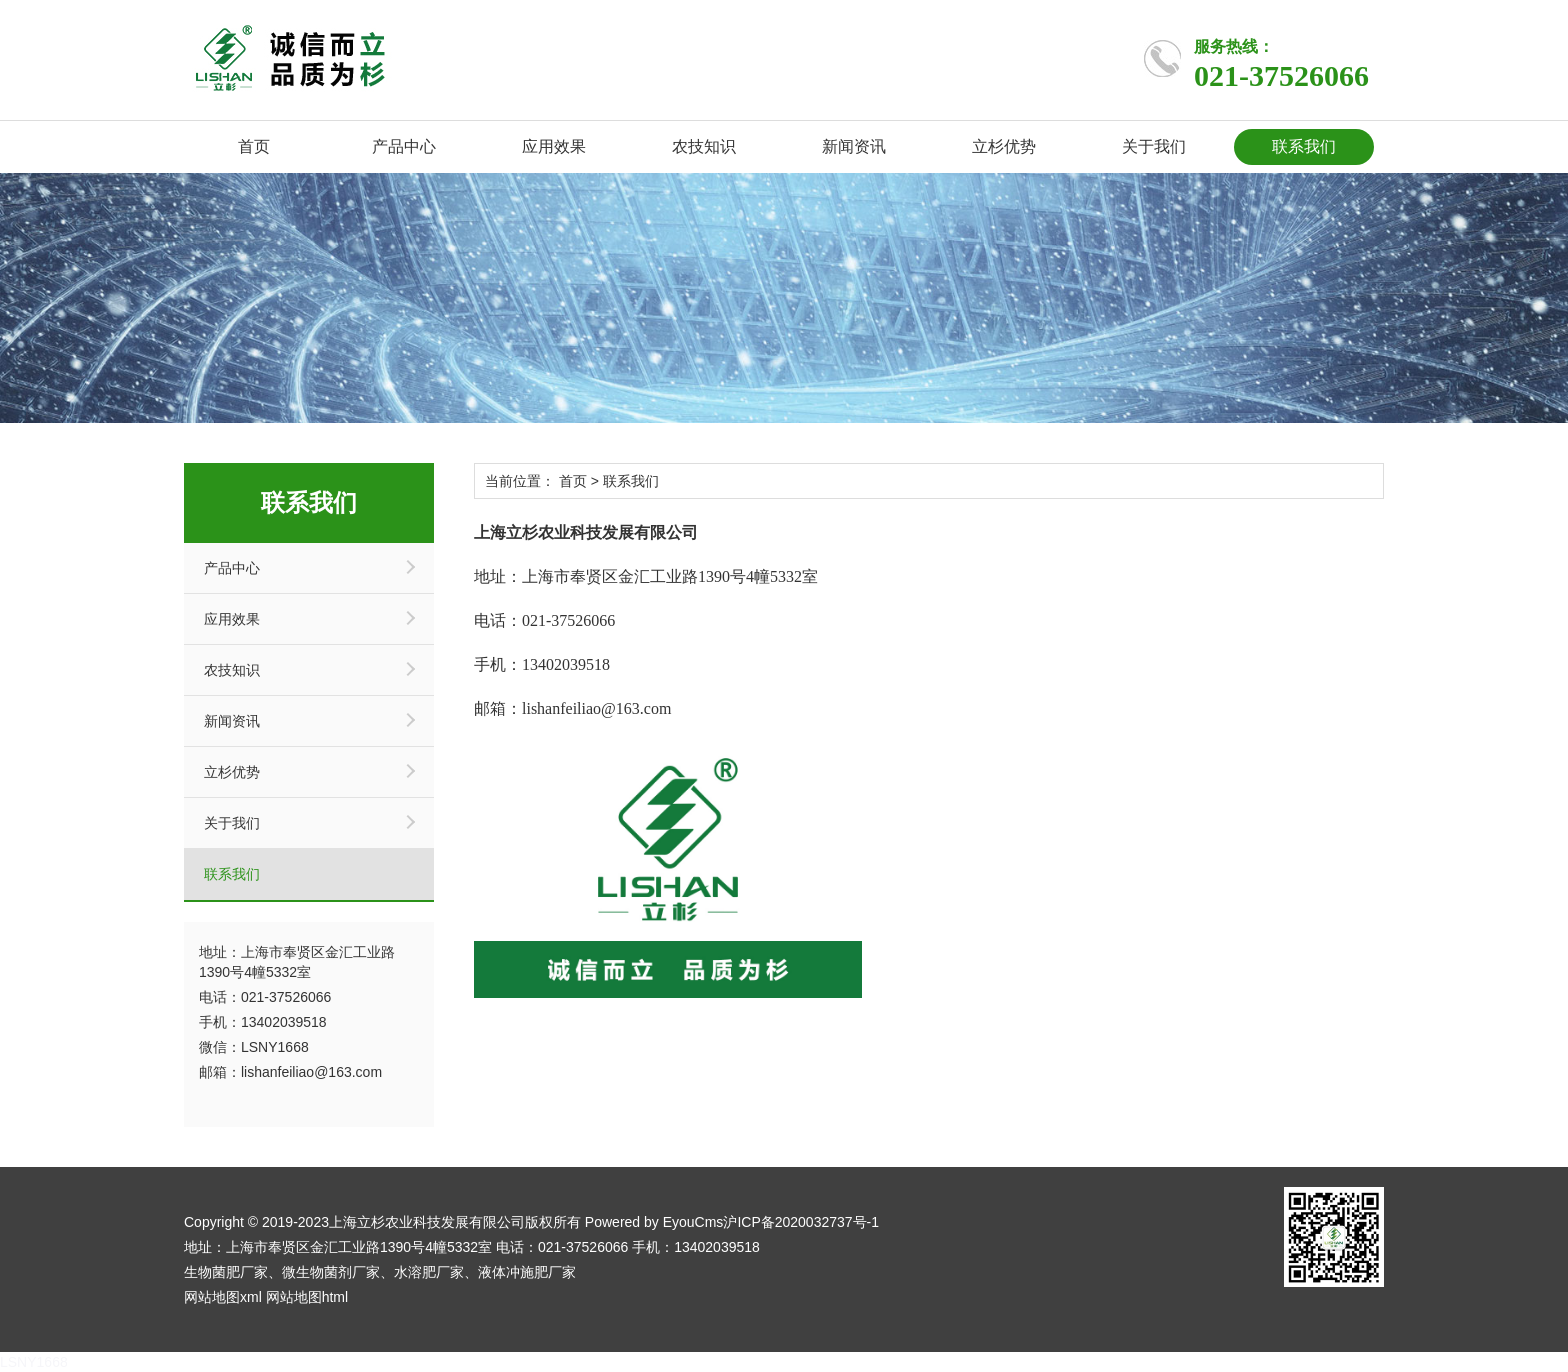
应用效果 (554, 146)
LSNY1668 (34, 1362)
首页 (254, 146)
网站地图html (307, 1297)
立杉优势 (1004, 146)
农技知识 (704, 146)
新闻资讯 (854, 146)
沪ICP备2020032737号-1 (801, 1222)
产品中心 (404, 146)
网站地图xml (223, 1297)
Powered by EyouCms (652, 1222)
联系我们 (1304, 146)
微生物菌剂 (317, 1272)
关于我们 (1154, 146)
